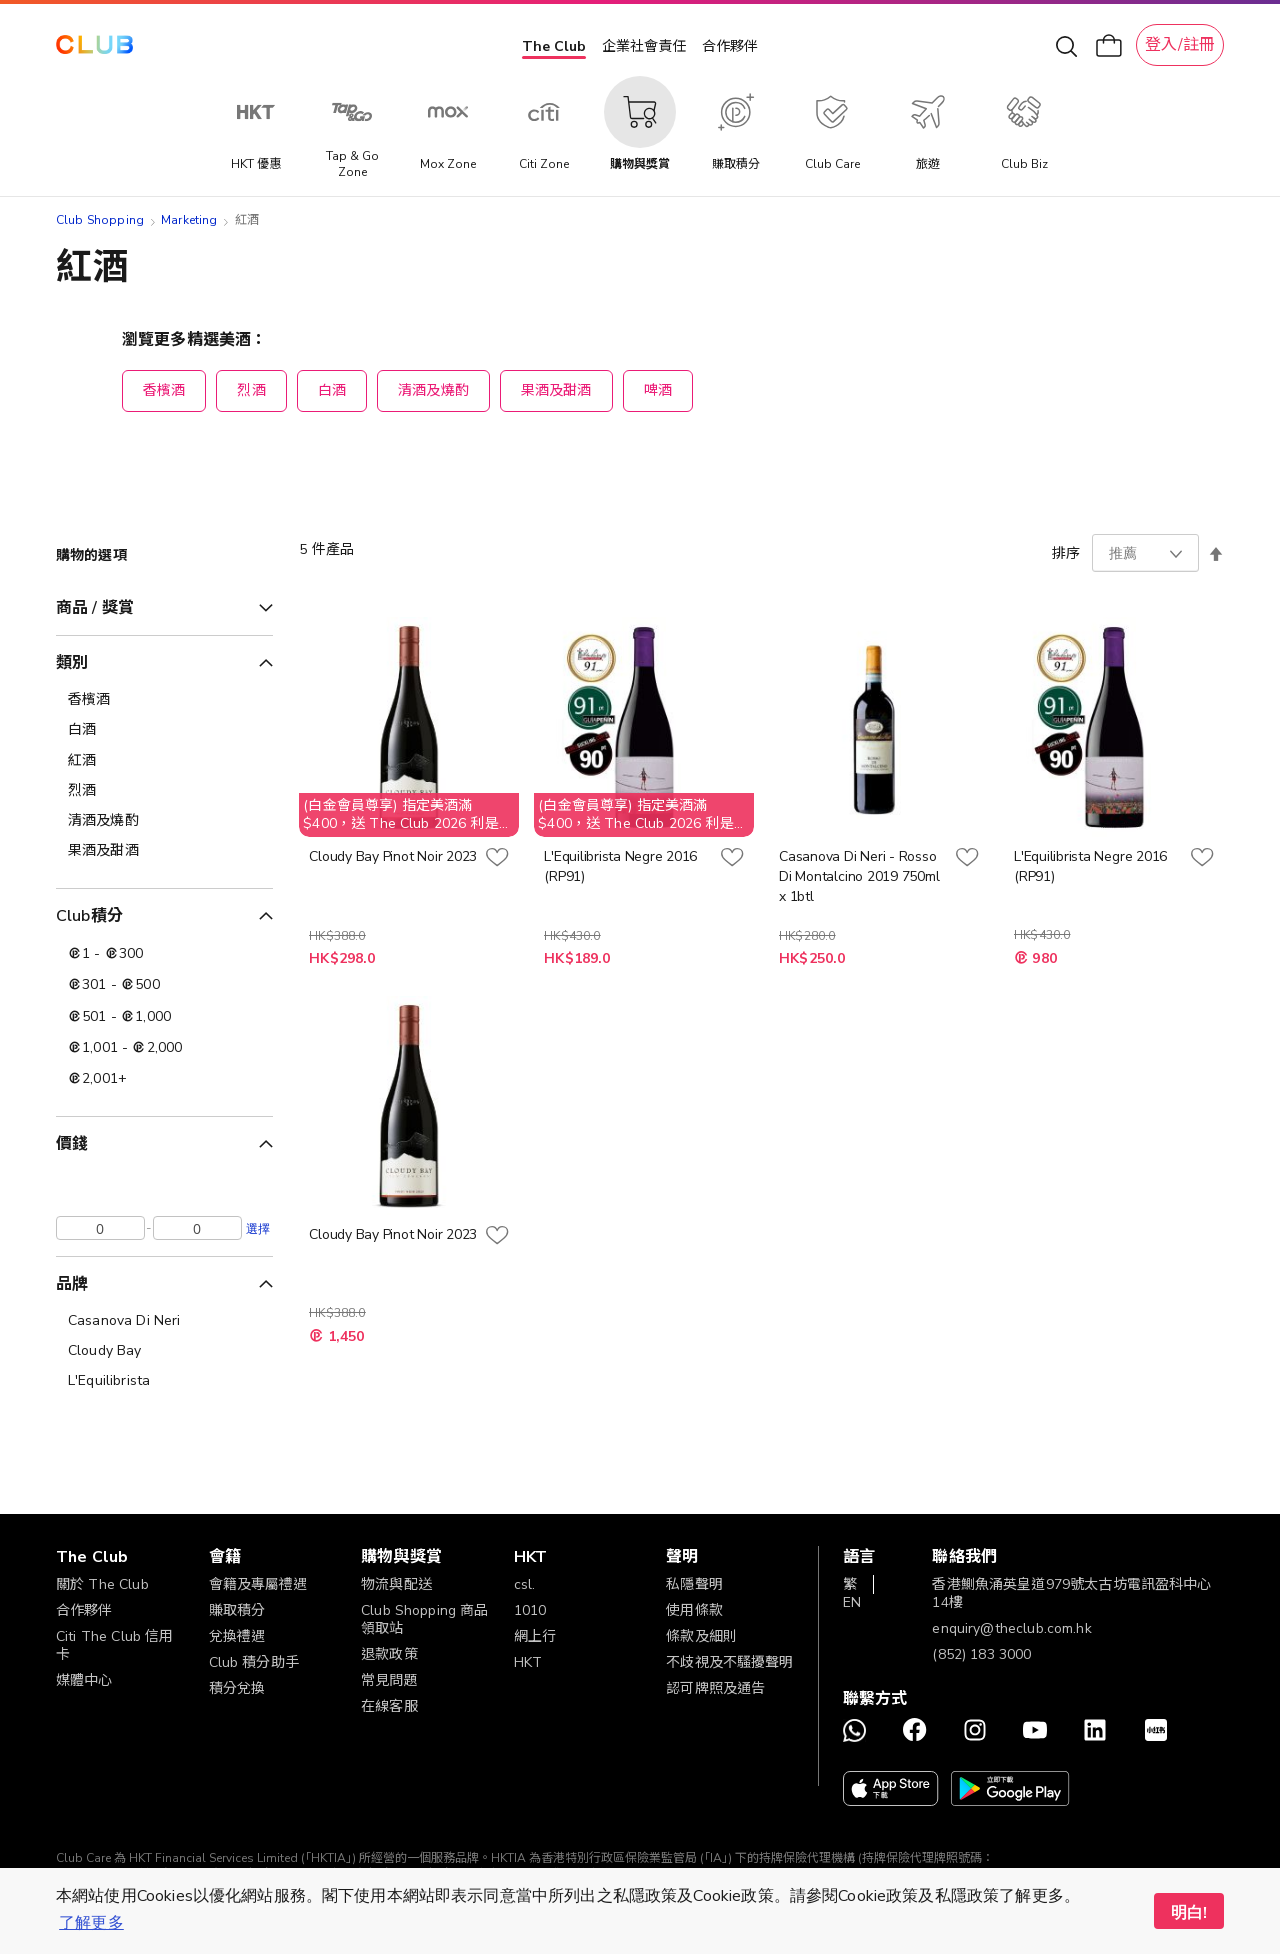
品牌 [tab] (72, 1284)
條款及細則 (701, 1636)
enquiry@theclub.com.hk (1011, 1628)
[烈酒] (164, 791)
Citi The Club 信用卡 (114, 1645)
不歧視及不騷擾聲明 (729, 1662)
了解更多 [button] (91, 1923)
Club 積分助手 (254, 1662)
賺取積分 (237, 1610)
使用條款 (694, 1610)
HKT (528, 1662)
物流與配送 (396, 1584)
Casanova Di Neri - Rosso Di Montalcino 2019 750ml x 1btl (859, 876)
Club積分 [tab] (89, 916)
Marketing (189, 220)
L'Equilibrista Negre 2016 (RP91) (620, 866)
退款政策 (389, 1654)
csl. (525, 1584)
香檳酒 (164, 390)
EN (852, 1602)
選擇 (258, 1228)
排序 (1066, 553)
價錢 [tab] (72, 1144)
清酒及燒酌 (433, 390)
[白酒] (164, 730)
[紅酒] (164, 761)
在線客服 (389, 1706)
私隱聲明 (694, 1584)
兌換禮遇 (237, 1636)
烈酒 (251, 390)
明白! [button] (1189, 1913)
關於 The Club (102, 1584)
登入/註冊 (1180, 45)
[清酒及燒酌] (164, 821)
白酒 (332, 390)
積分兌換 (237, 1688)
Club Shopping (100, 220)
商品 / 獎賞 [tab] (95, 608)
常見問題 (389, 1680)
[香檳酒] (164, 700)
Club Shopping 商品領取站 (424, 1619)
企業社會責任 (644, 46)
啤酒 (658, 390)
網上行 (535, 1636)
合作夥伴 (730, 46)
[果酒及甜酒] (164, 851)
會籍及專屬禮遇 (258, 1584)
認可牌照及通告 (715, 1688)
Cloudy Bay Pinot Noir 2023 (393, 856)
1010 (530, 1610)
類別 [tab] (72, 663)
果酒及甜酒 (556, 390)
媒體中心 (84, 1680)
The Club (554, 46)
